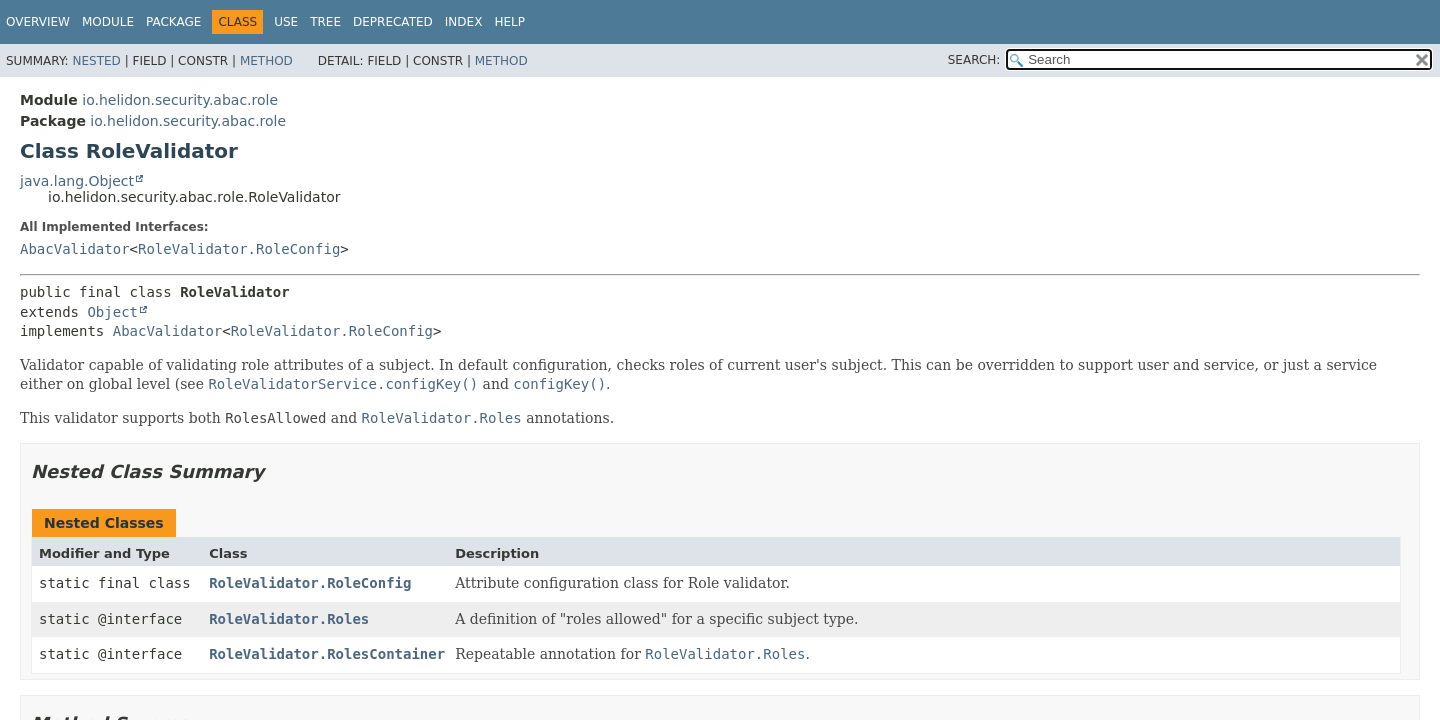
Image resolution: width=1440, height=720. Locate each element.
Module (108, 22)
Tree (325, 22)
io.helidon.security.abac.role (180, 100)
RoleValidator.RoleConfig (239, 249)
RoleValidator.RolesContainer (327, 654)
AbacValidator (75, 249)
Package (173, 22)
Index (464, 22)
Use (286, 22)
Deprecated (393, 22)
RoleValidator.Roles (289, 619)
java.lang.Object (77, 181)
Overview (38, 22)
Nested (96, 61)
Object (112, 312)
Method (266, 61)
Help (509, 22)
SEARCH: (974, 60)
